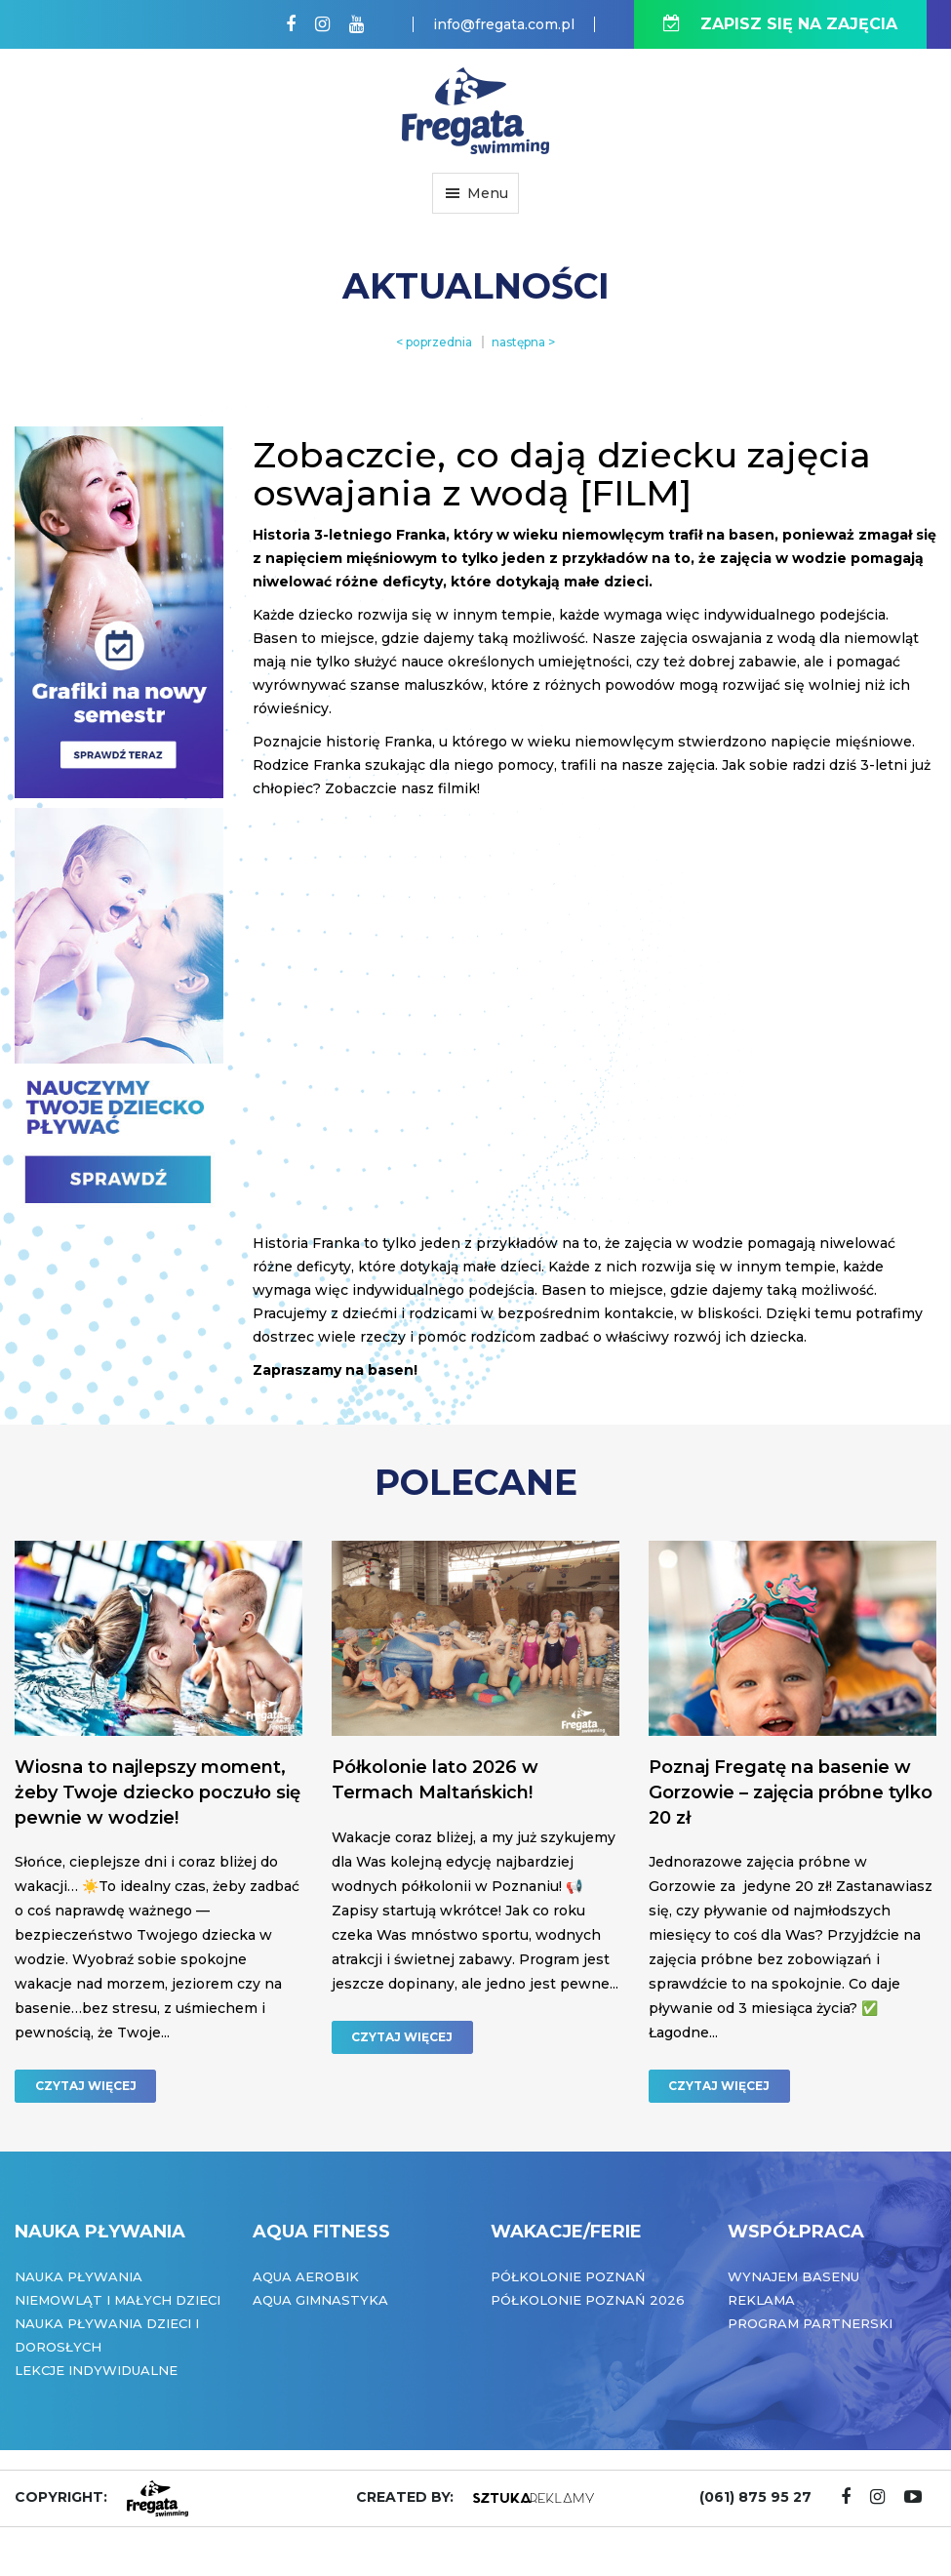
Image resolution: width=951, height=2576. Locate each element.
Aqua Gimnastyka (320, 2300)
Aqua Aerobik (306, 2276)
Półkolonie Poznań (568, 2276)
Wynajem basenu (793, 2276)
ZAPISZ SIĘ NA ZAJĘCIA (780, 24)
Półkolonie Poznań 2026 (588, 2300)
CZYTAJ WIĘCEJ (86, 2085)
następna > (523, 342)
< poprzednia (434, 342)
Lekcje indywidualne (96, 2370)
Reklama (761, 2300)
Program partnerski (810, 2323)
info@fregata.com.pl (504, 24)
